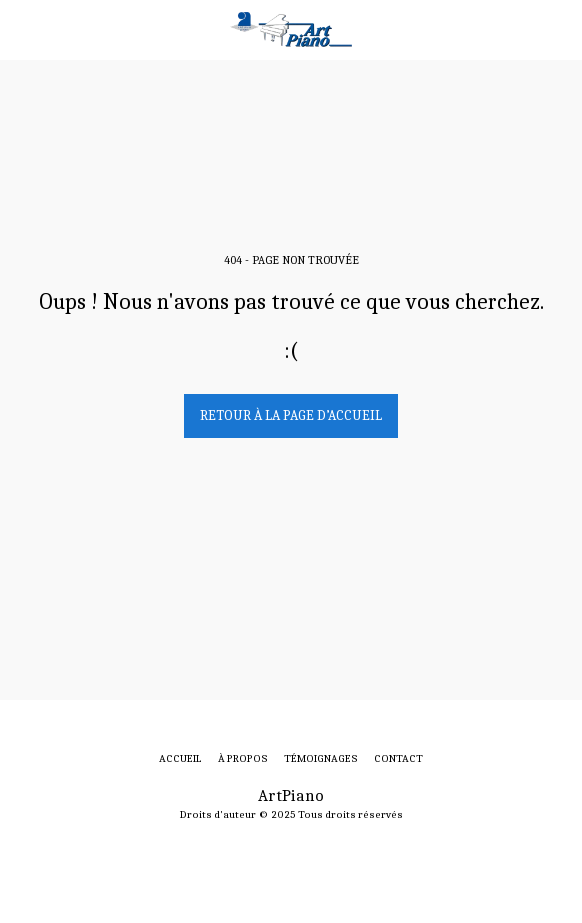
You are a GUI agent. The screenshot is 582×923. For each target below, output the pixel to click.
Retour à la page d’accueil (291, 415)
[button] (22, 28)
